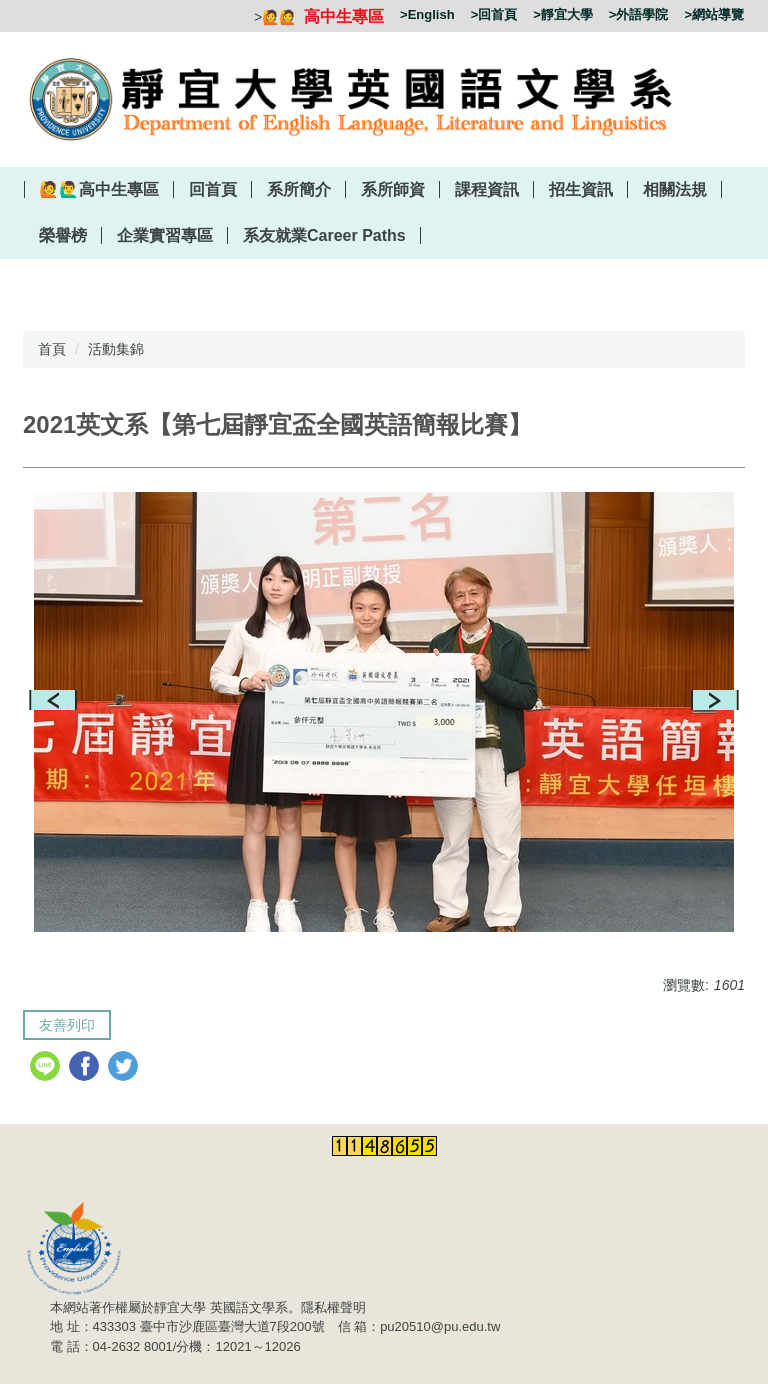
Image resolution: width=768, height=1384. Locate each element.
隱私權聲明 (333, 1307)
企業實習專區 (165, 235)
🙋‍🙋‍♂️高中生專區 (99, 189)
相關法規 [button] (675, 189)
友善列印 (67, 1025)
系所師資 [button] (393, 189)
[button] (53, 700)
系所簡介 (299, 189)
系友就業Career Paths (324, 235)
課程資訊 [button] (487, 189)
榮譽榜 (63, 235)
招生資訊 (581, 189)
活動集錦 (116, 349)
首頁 (52, 349)
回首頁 (213, 189)
